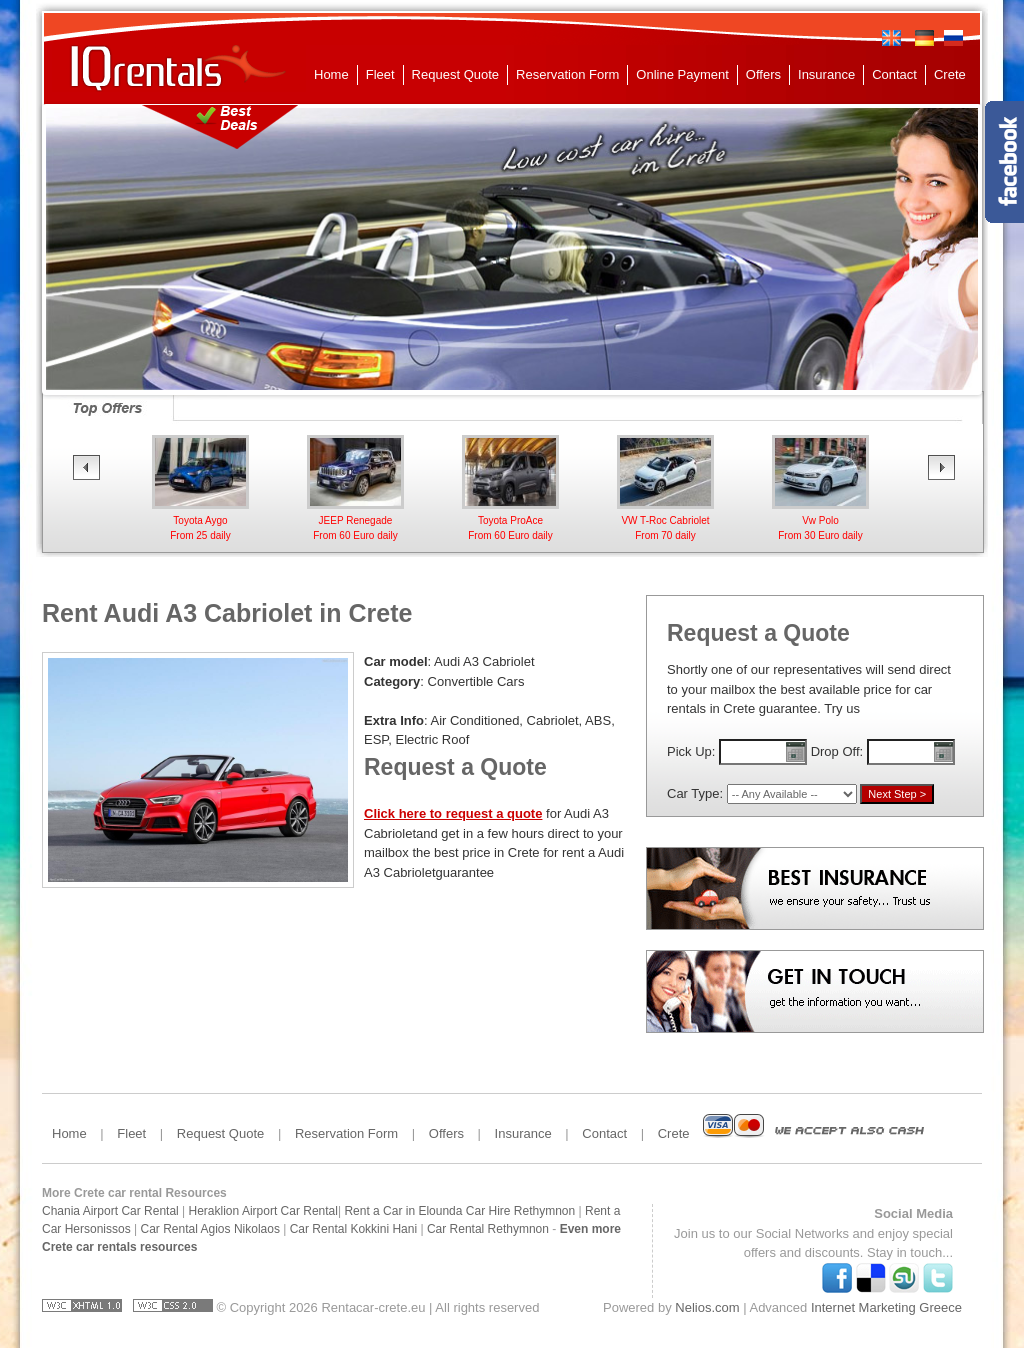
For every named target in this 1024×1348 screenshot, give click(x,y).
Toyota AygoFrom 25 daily (200, 520)
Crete (950, 74)
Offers (763, 74)
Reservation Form (567, 74)
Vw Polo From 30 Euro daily (820, 520)
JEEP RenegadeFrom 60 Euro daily (355, 520)
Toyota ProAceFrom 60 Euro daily (510, 520)
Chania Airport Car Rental (110, 1211)
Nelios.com (707, 1307)
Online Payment (682, 74)
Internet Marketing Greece (886, 1307)
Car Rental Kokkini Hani (353, 1229)
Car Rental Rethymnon (488, 1229)
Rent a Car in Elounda (403, 1211)
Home (331, 74)
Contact (894, 74)
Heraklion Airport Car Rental (263, 1211)
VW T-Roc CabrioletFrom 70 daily (665, 520)
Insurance (826, 74)
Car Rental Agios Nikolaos (210, 1229)
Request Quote (455, 74)
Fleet (380, 74)
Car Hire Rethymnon (520, 1211)
